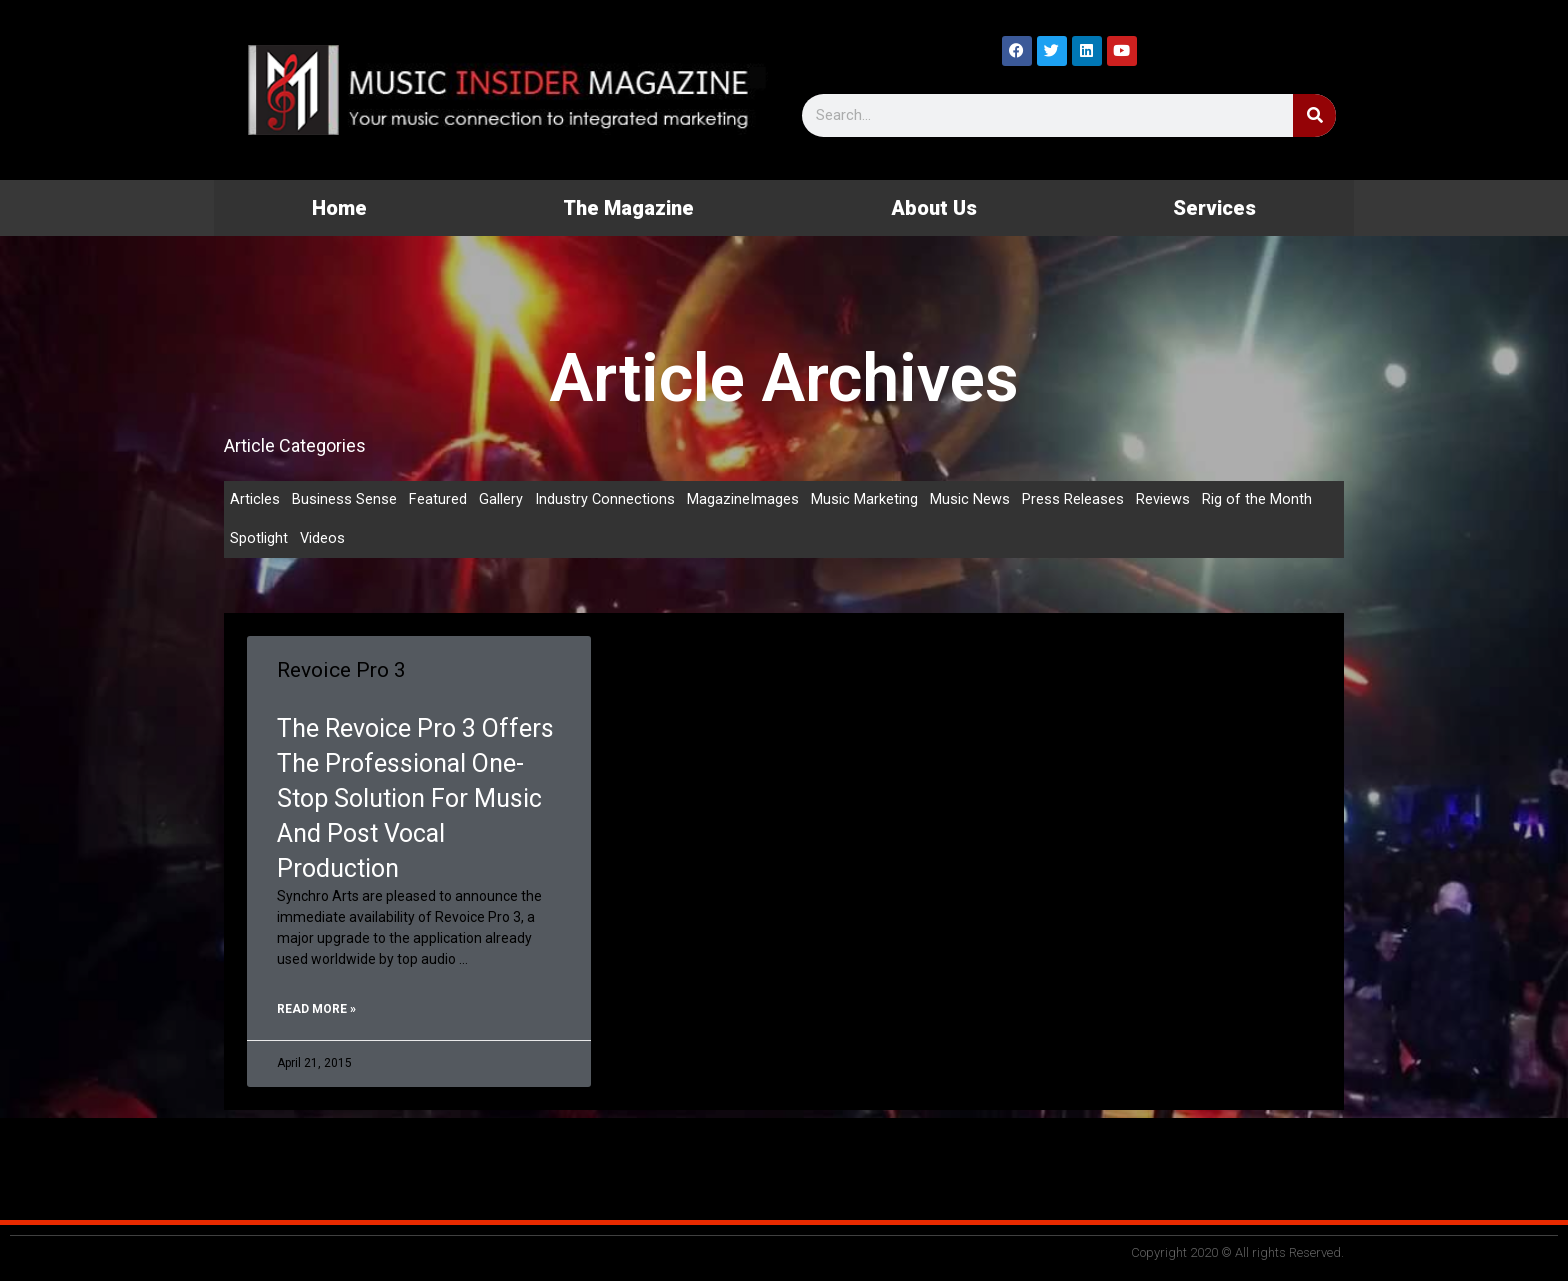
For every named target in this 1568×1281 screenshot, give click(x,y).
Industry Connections (605, 500)
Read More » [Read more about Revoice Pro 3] (316, 1011)
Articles (255, 500)
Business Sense (344, 500)
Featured (438, 500)
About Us (934, 208)
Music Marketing (865, 500)
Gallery (501, 500)
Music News (971, 500)
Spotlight (259, 540)
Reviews (1164, 500)
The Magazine (628, 208)
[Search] (1314, 115)
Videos (323, 540)
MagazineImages (744, 500)
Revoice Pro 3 (341, 672)
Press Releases (1074, 500)
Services (1214, 208)
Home (339, 208)
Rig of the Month (1258, 500)
